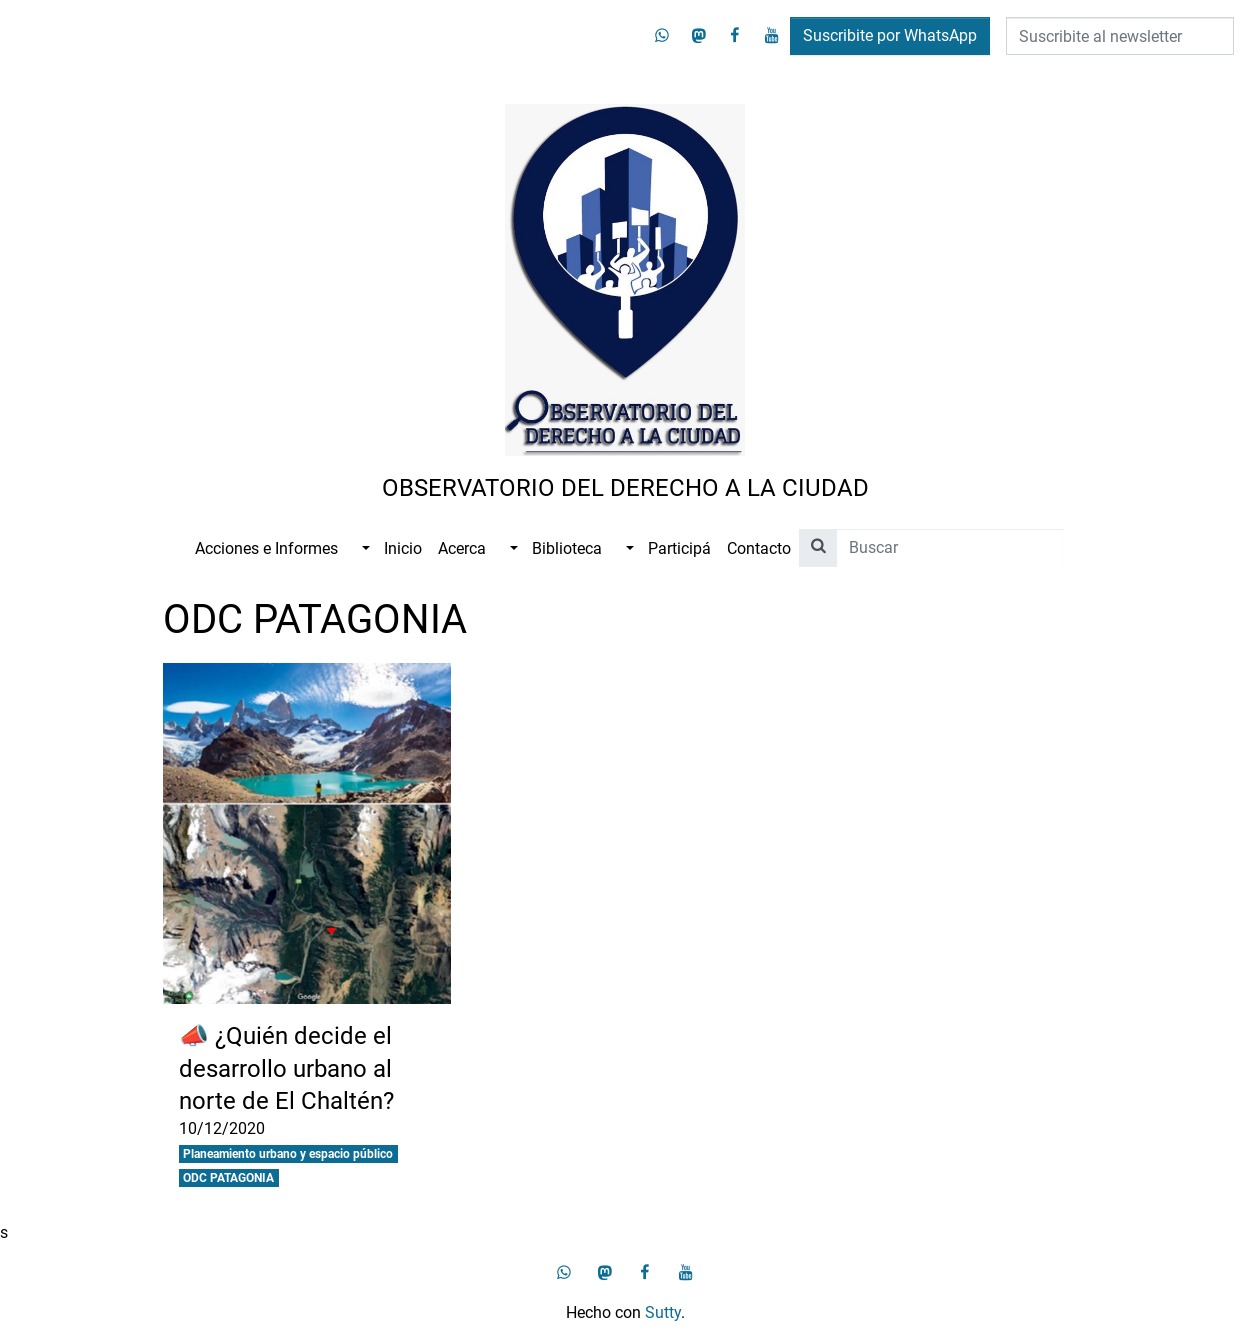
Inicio (403, 548)
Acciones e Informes (266, 548)
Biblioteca (567, 548)
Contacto (759, 548)
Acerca (462, 548)
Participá (679, 548)
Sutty (663, 1312)
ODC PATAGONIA (228, 1178)
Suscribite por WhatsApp (890, 35)
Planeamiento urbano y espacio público (288, 1154)
